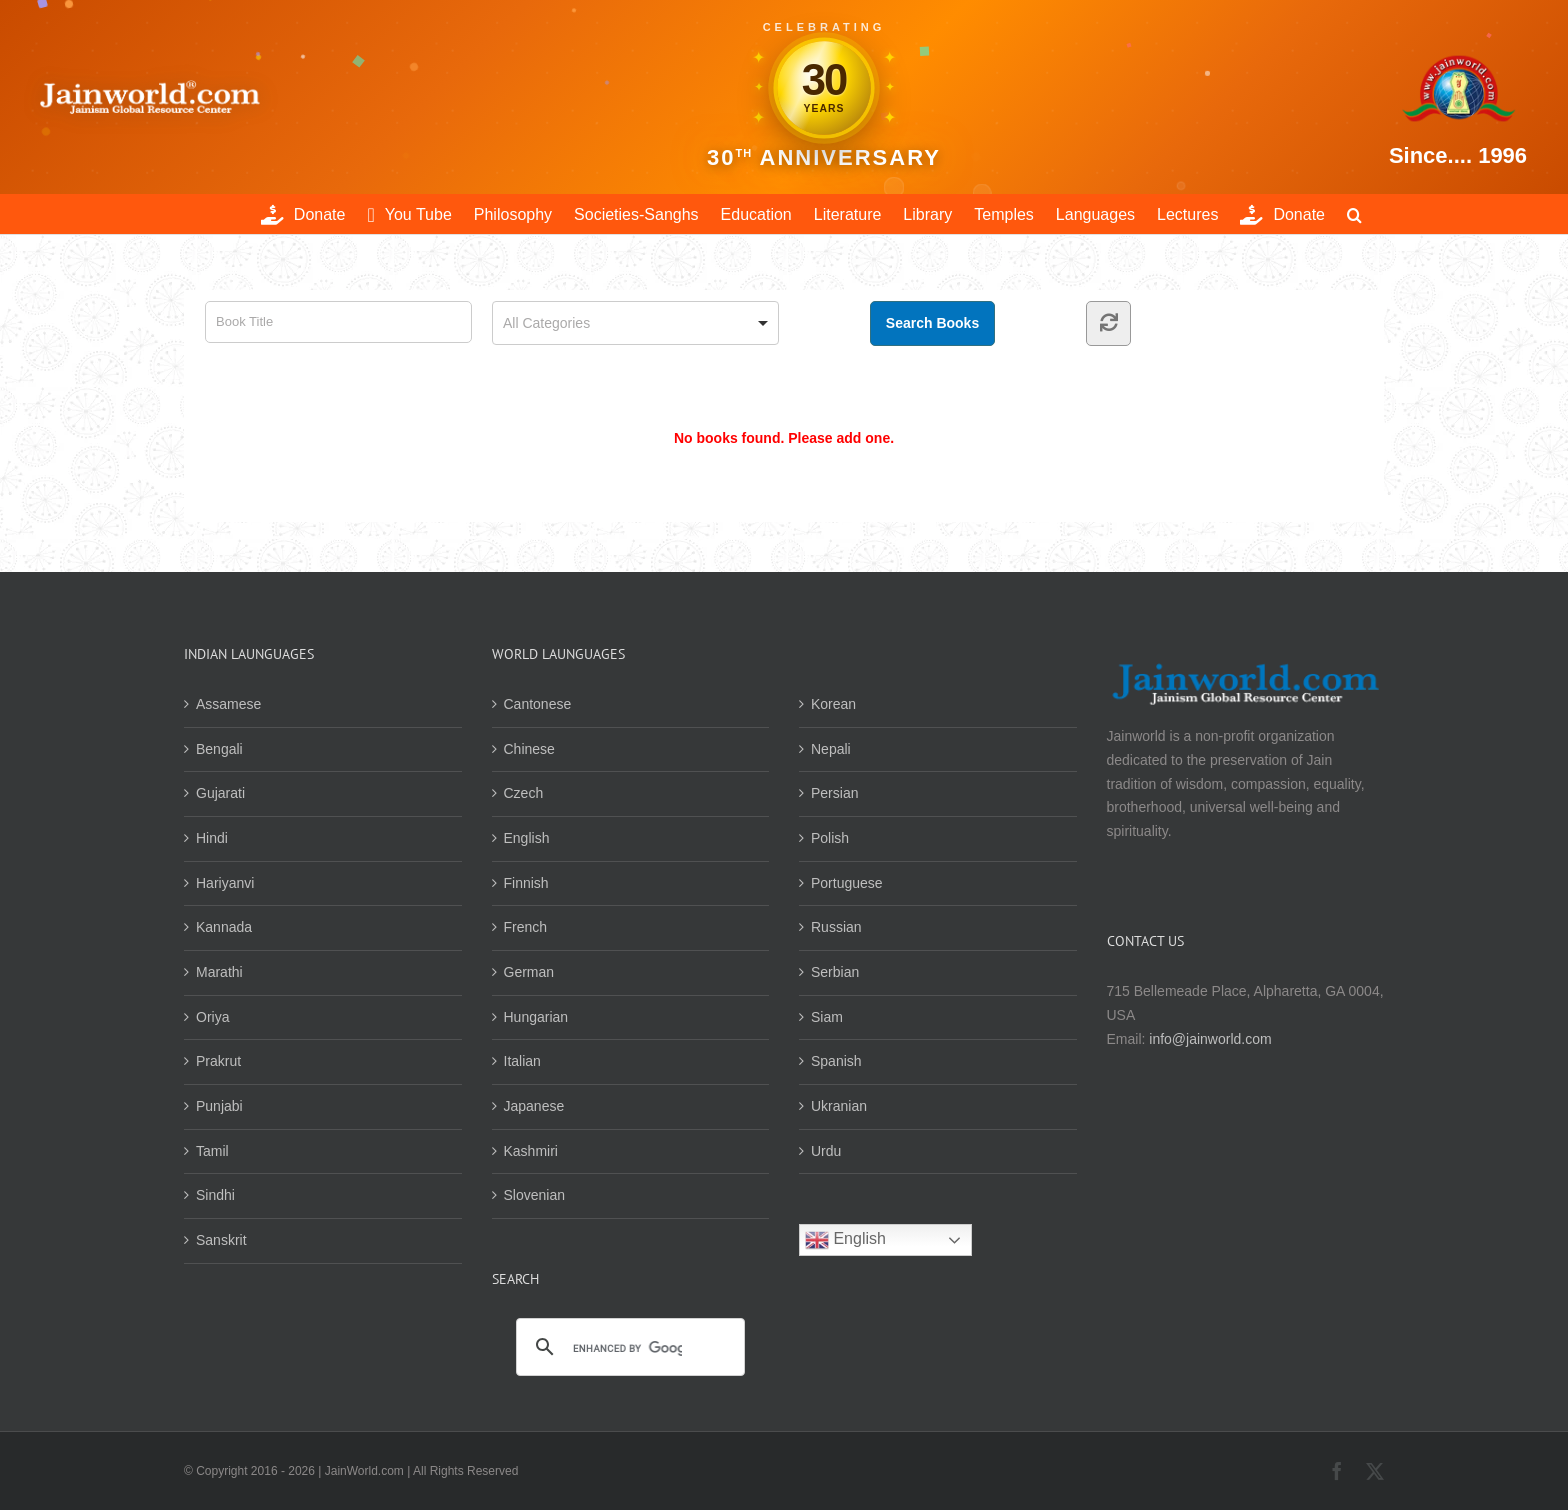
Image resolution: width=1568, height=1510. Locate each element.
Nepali (831, 749)
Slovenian (535, 1195)
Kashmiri (531, 1151)
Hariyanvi (225, 883)
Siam (827, 1017)
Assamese (228, 704)
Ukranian (839, 1106)
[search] (628, 1348)
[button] (1354, 214)
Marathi (219, 972)
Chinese (529, 749)
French (526, 927)
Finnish (526, 883)
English (527, 838)
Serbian (835, 972)
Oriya (212, 1017)
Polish (830, 838)
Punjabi (219, 1106)
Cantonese (538, 704)
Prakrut (218, 1061)
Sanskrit (221, 1240)
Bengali (219, 749)
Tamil (212, 1151)
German (529, 972)
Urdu (826, 1151)
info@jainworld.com (1210, 1039)
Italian (522, 1061)
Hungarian (536, 1017)
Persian (834, 793)
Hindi (212, 838)
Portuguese (847, 883)
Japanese (534, 1106)
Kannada (224, 927)
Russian (836, 927)
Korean (833, 704)
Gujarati (220, 793)
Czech (524, 793)
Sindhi (215, 1195)
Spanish (836, 1061)
